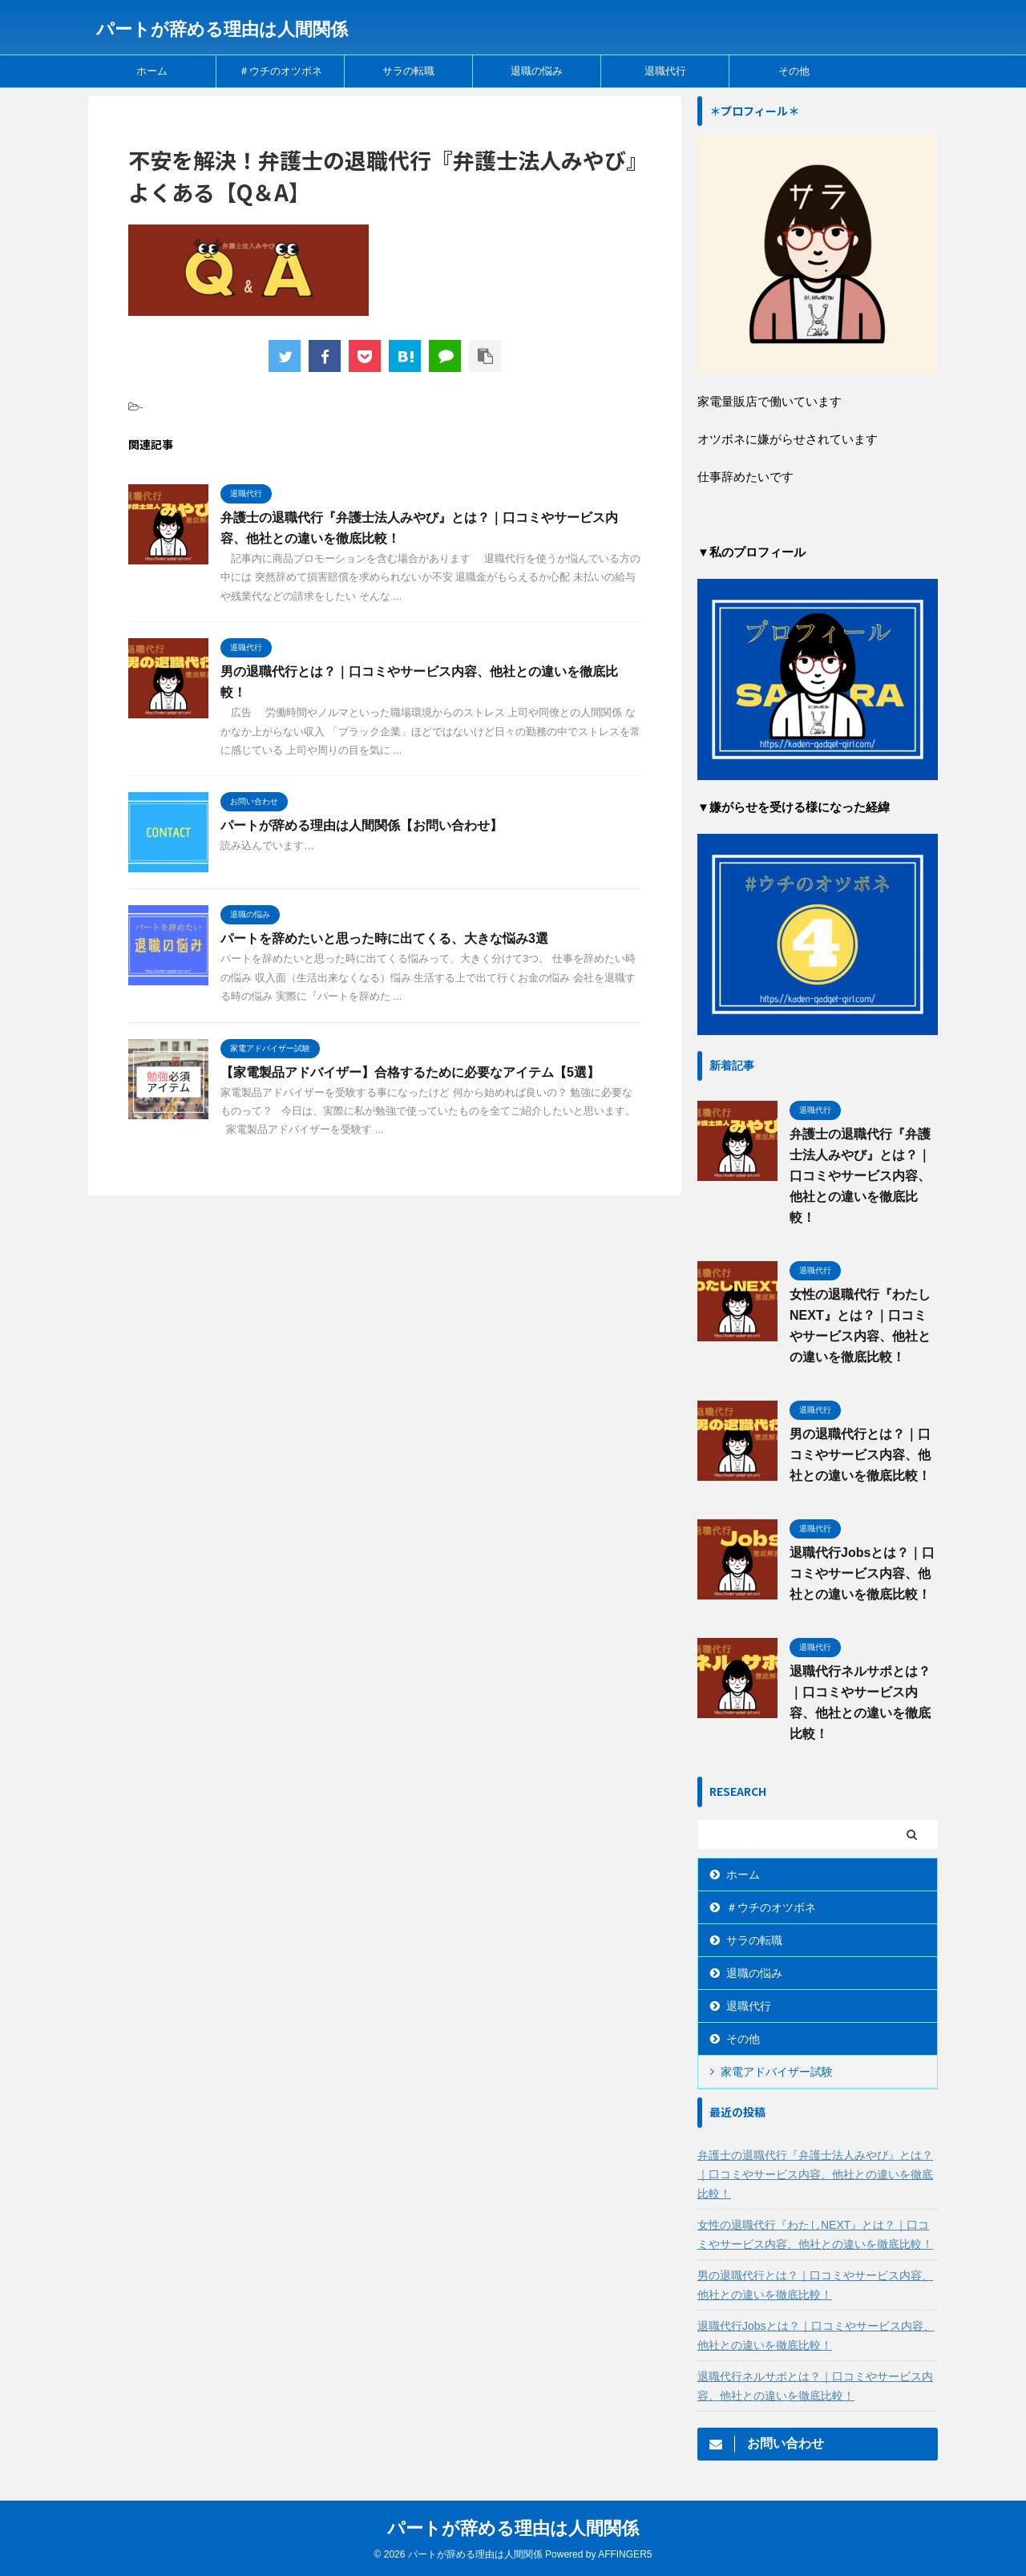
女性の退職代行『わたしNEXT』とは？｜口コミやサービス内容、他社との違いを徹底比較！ (815, 2234)
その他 (794, 71)
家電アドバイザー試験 (777, 2071)
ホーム (152, 71)
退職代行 (665, 71)
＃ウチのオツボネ (280, 71)
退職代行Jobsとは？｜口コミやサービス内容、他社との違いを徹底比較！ (862, 1573)
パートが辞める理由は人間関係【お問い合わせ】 (361, 825)
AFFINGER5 (625, 2554)
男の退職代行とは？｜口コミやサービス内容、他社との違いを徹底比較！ (860, 1454)
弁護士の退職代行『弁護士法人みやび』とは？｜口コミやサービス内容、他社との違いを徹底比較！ (860, 1175)
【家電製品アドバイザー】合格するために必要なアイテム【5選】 (410, 1072)
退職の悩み (537, 71)
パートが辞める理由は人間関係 (222, 29)
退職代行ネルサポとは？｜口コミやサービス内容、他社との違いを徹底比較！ (815, 2386)
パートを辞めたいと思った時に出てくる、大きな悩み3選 (384, 938)
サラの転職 (408, 71)
